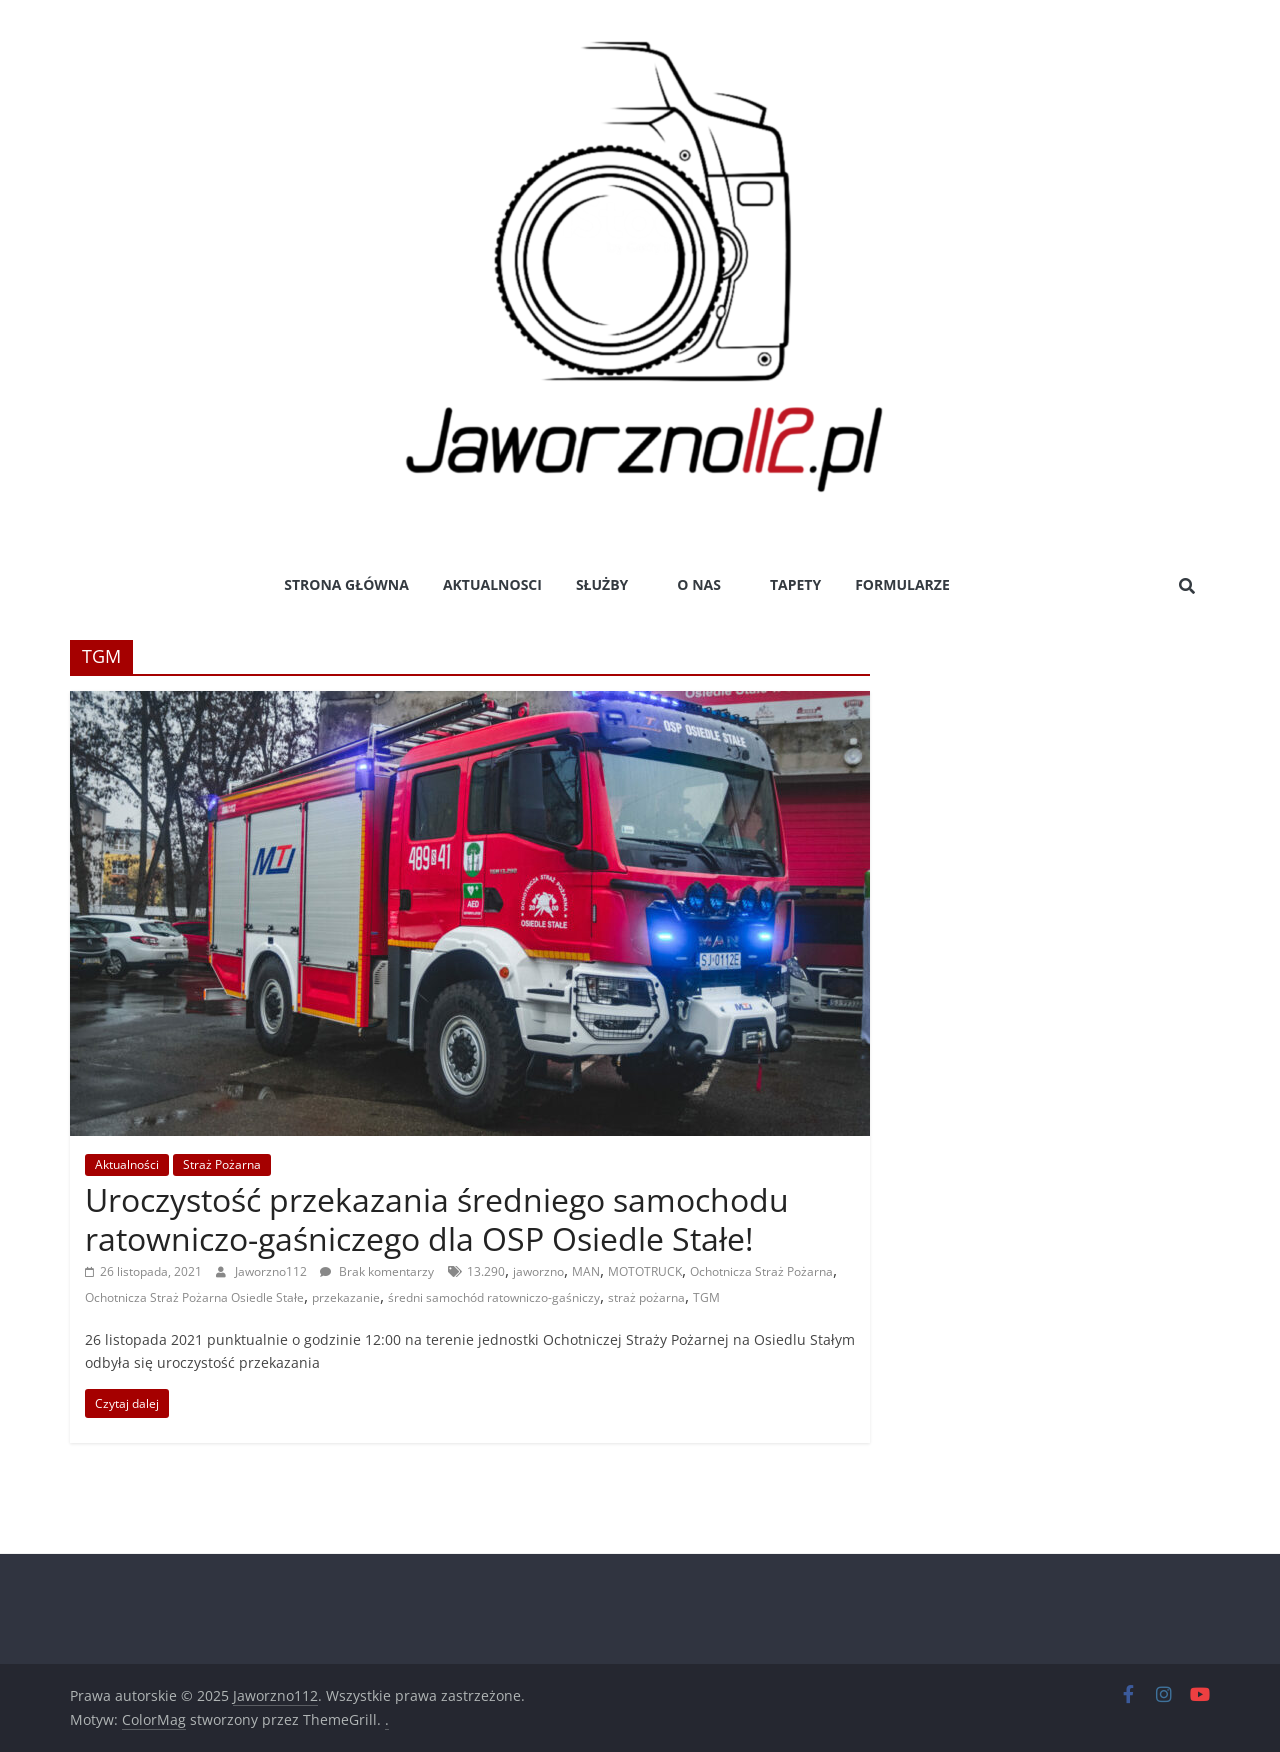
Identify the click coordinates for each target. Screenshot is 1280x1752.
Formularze (902, 584)
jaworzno (538, 1271)
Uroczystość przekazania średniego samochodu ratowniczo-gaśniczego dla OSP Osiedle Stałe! (437, 1218)
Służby (602, 584)
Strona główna (346, 584)
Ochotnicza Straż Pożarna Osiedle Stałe (194, 1297)
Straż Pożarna (222, 1164)
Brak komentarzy (377, 1271)
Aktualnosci (492, 584)
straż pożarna (646, 1297)
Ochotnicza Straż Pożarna (761, 1271)
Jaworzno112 (272, 1271)
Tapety (795, 584)
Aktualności (127, 1164)
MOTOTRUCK (645, 1271)
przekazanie (346, 1297)
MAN (586, 1271)
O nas (699, 584)
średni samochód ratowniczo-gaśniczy (494, 1297)
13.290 (486, 1271)
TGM (706, 1297)
